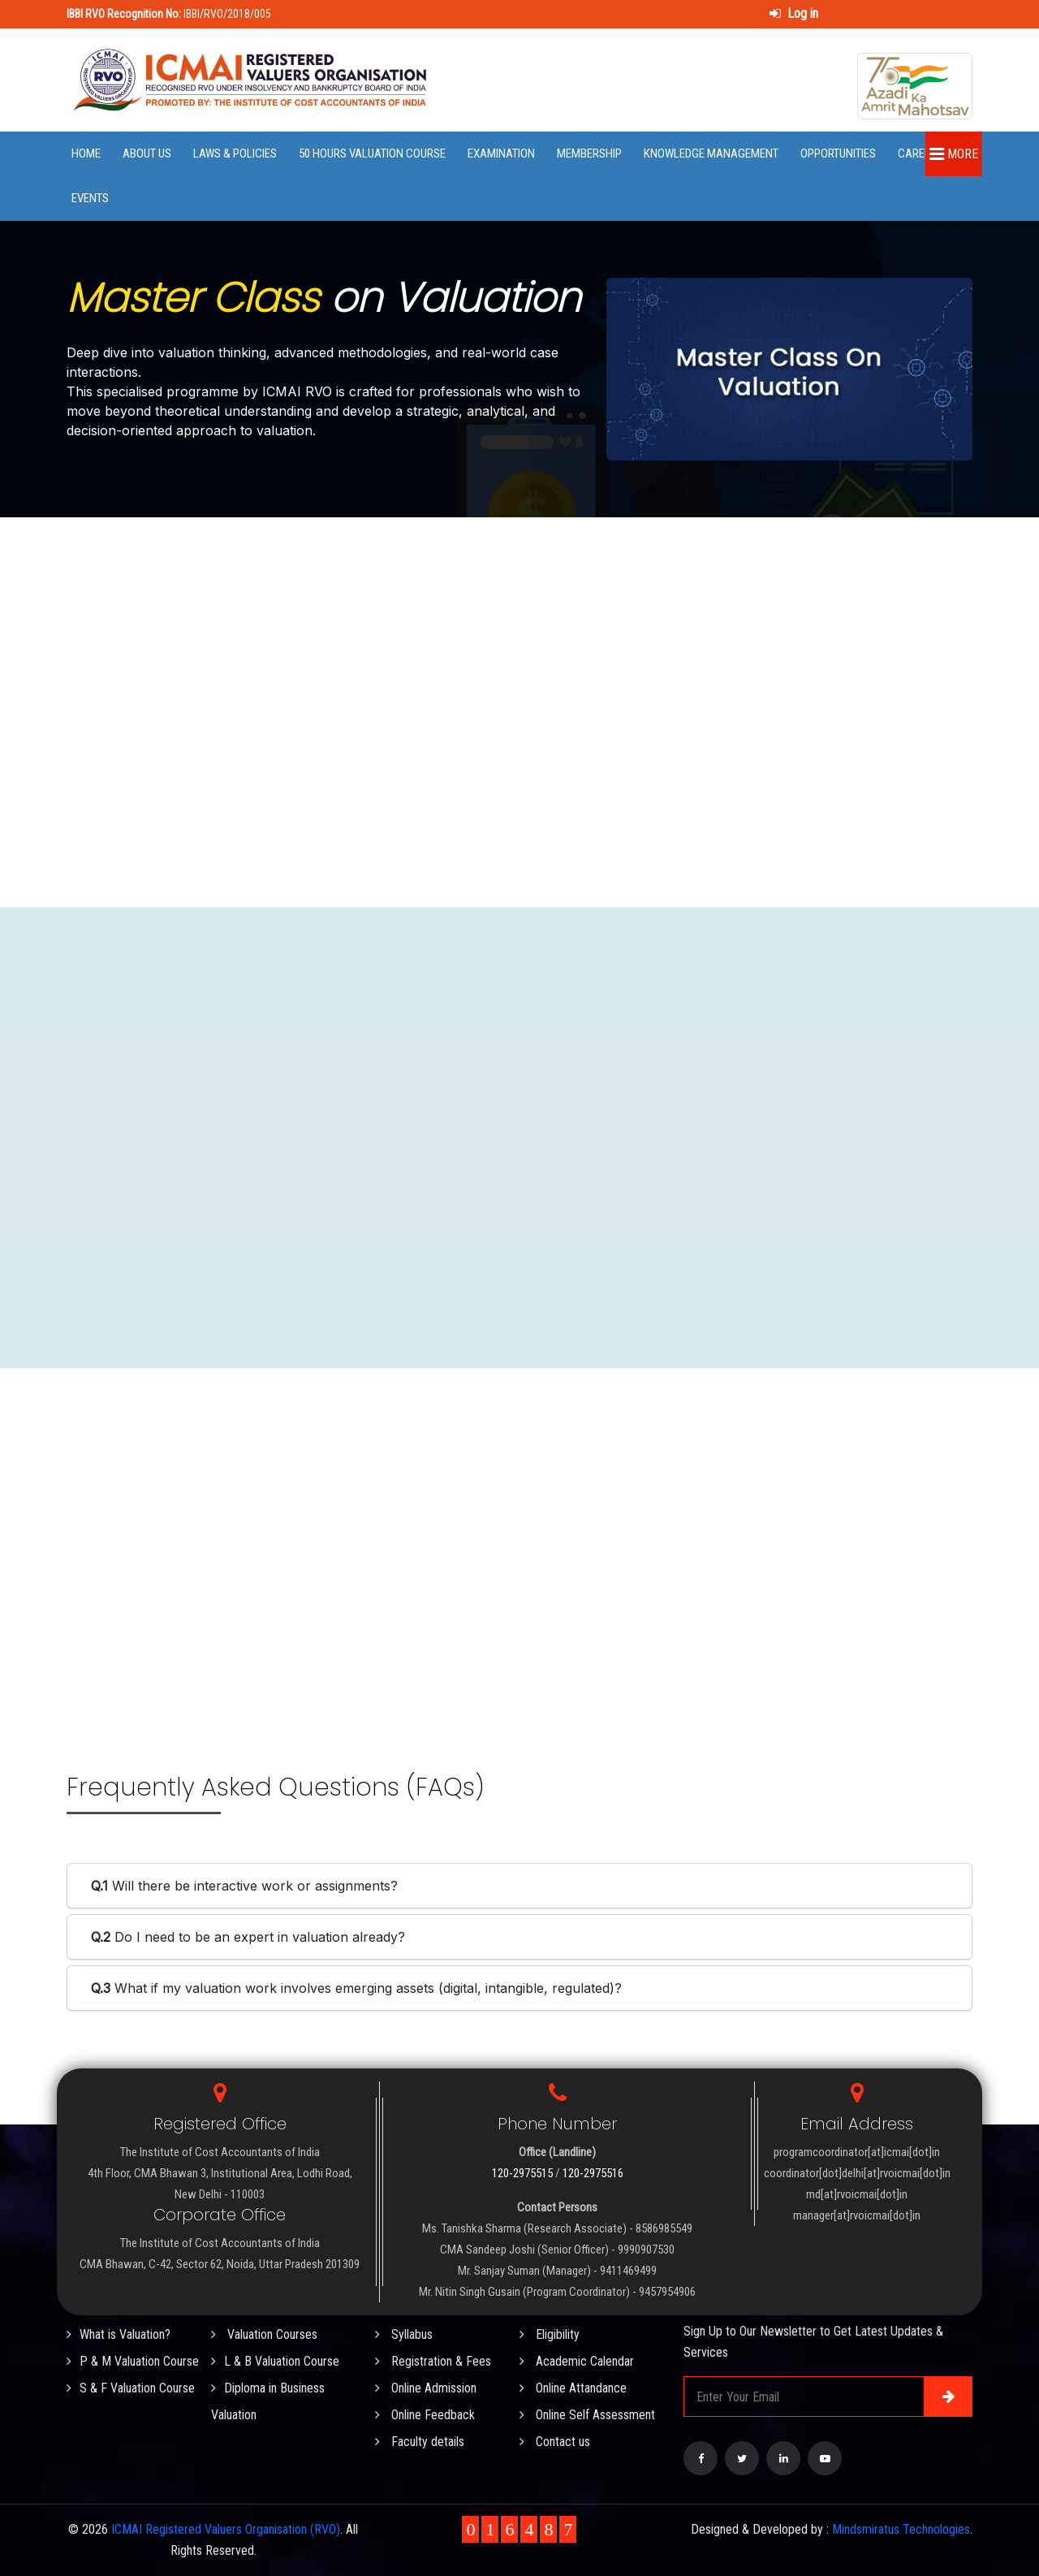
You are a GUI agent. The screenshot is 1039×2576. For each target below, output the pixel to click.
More (953, 154)
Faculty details (419, 2441)
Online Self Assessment (587, 2415)
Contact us (555, 2441)
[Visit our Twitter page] (742, 2458)
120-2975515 (522, 2173)
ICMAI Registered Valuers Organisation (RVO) (225, 2529)
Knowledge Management (711, 153)
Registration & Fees (433, 2361)
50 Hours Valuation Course (372, 153)
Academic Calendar (577, 2361)
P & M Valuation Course (133, 2361)
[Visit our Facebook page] (700, 2458)
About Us (147, 153)
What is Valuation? (118, 2334)
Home (86, 153)
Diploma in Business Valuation (268, 2401)
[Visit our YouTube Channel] (825, 2458)
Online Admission (425, 2388)
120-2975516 (593, 2173)
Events (90, 198)
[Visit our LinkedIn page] (783, 2458)
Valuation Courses (264, 2334)
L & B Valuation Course (275, 2361)
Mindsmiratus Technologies (901, 2529)
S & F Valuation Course (131, 2388)
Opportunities (838, 153)
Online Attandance (573, 2388)
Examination (501, 153)
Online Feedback (425, 2415)
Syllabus (404, 2334)
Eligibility (550, 2334)
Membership (589, 153)
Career (917, 153)
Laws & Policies (235, 153)
